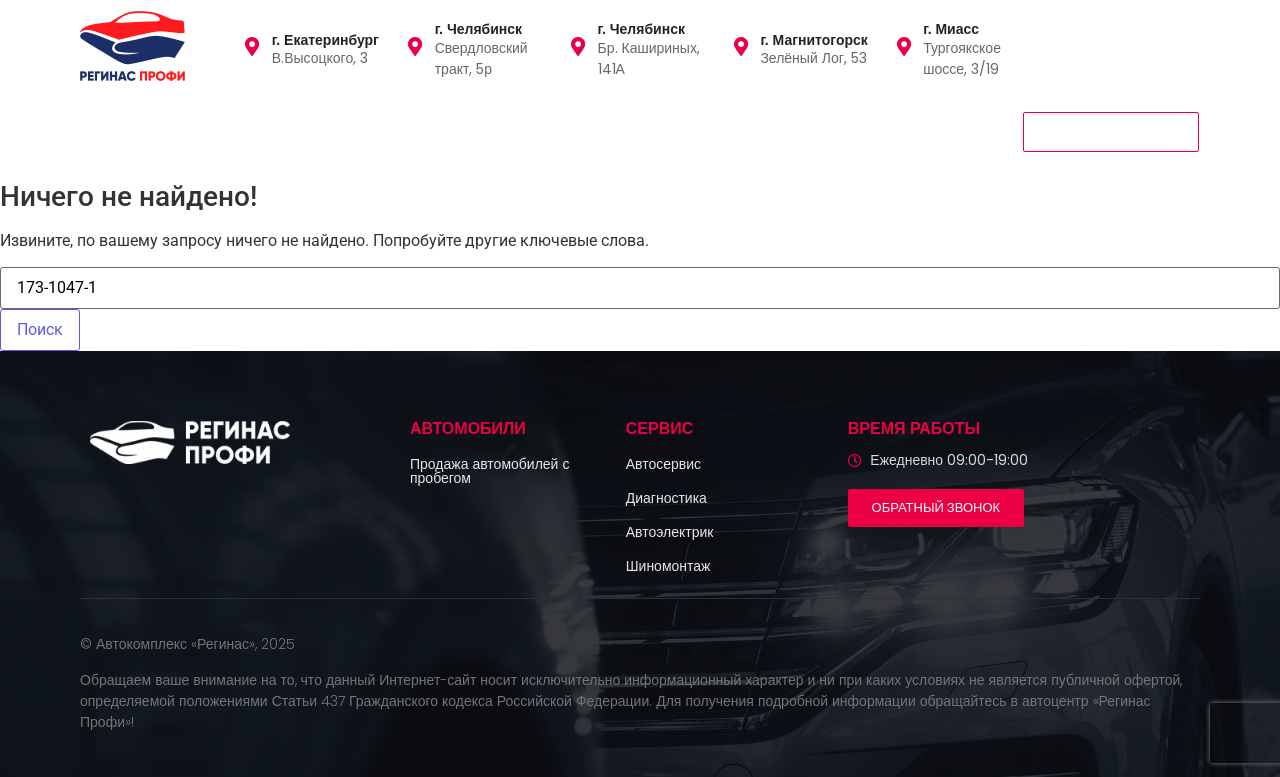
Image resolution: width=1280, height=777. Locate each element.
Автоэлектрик (670, 532)
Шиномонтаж (668, 566)
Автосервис (663, 464)
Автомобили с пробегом (177, 130)
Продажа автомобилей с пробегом (489, 471)
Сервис (329, 130)
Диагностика (666, 498)
